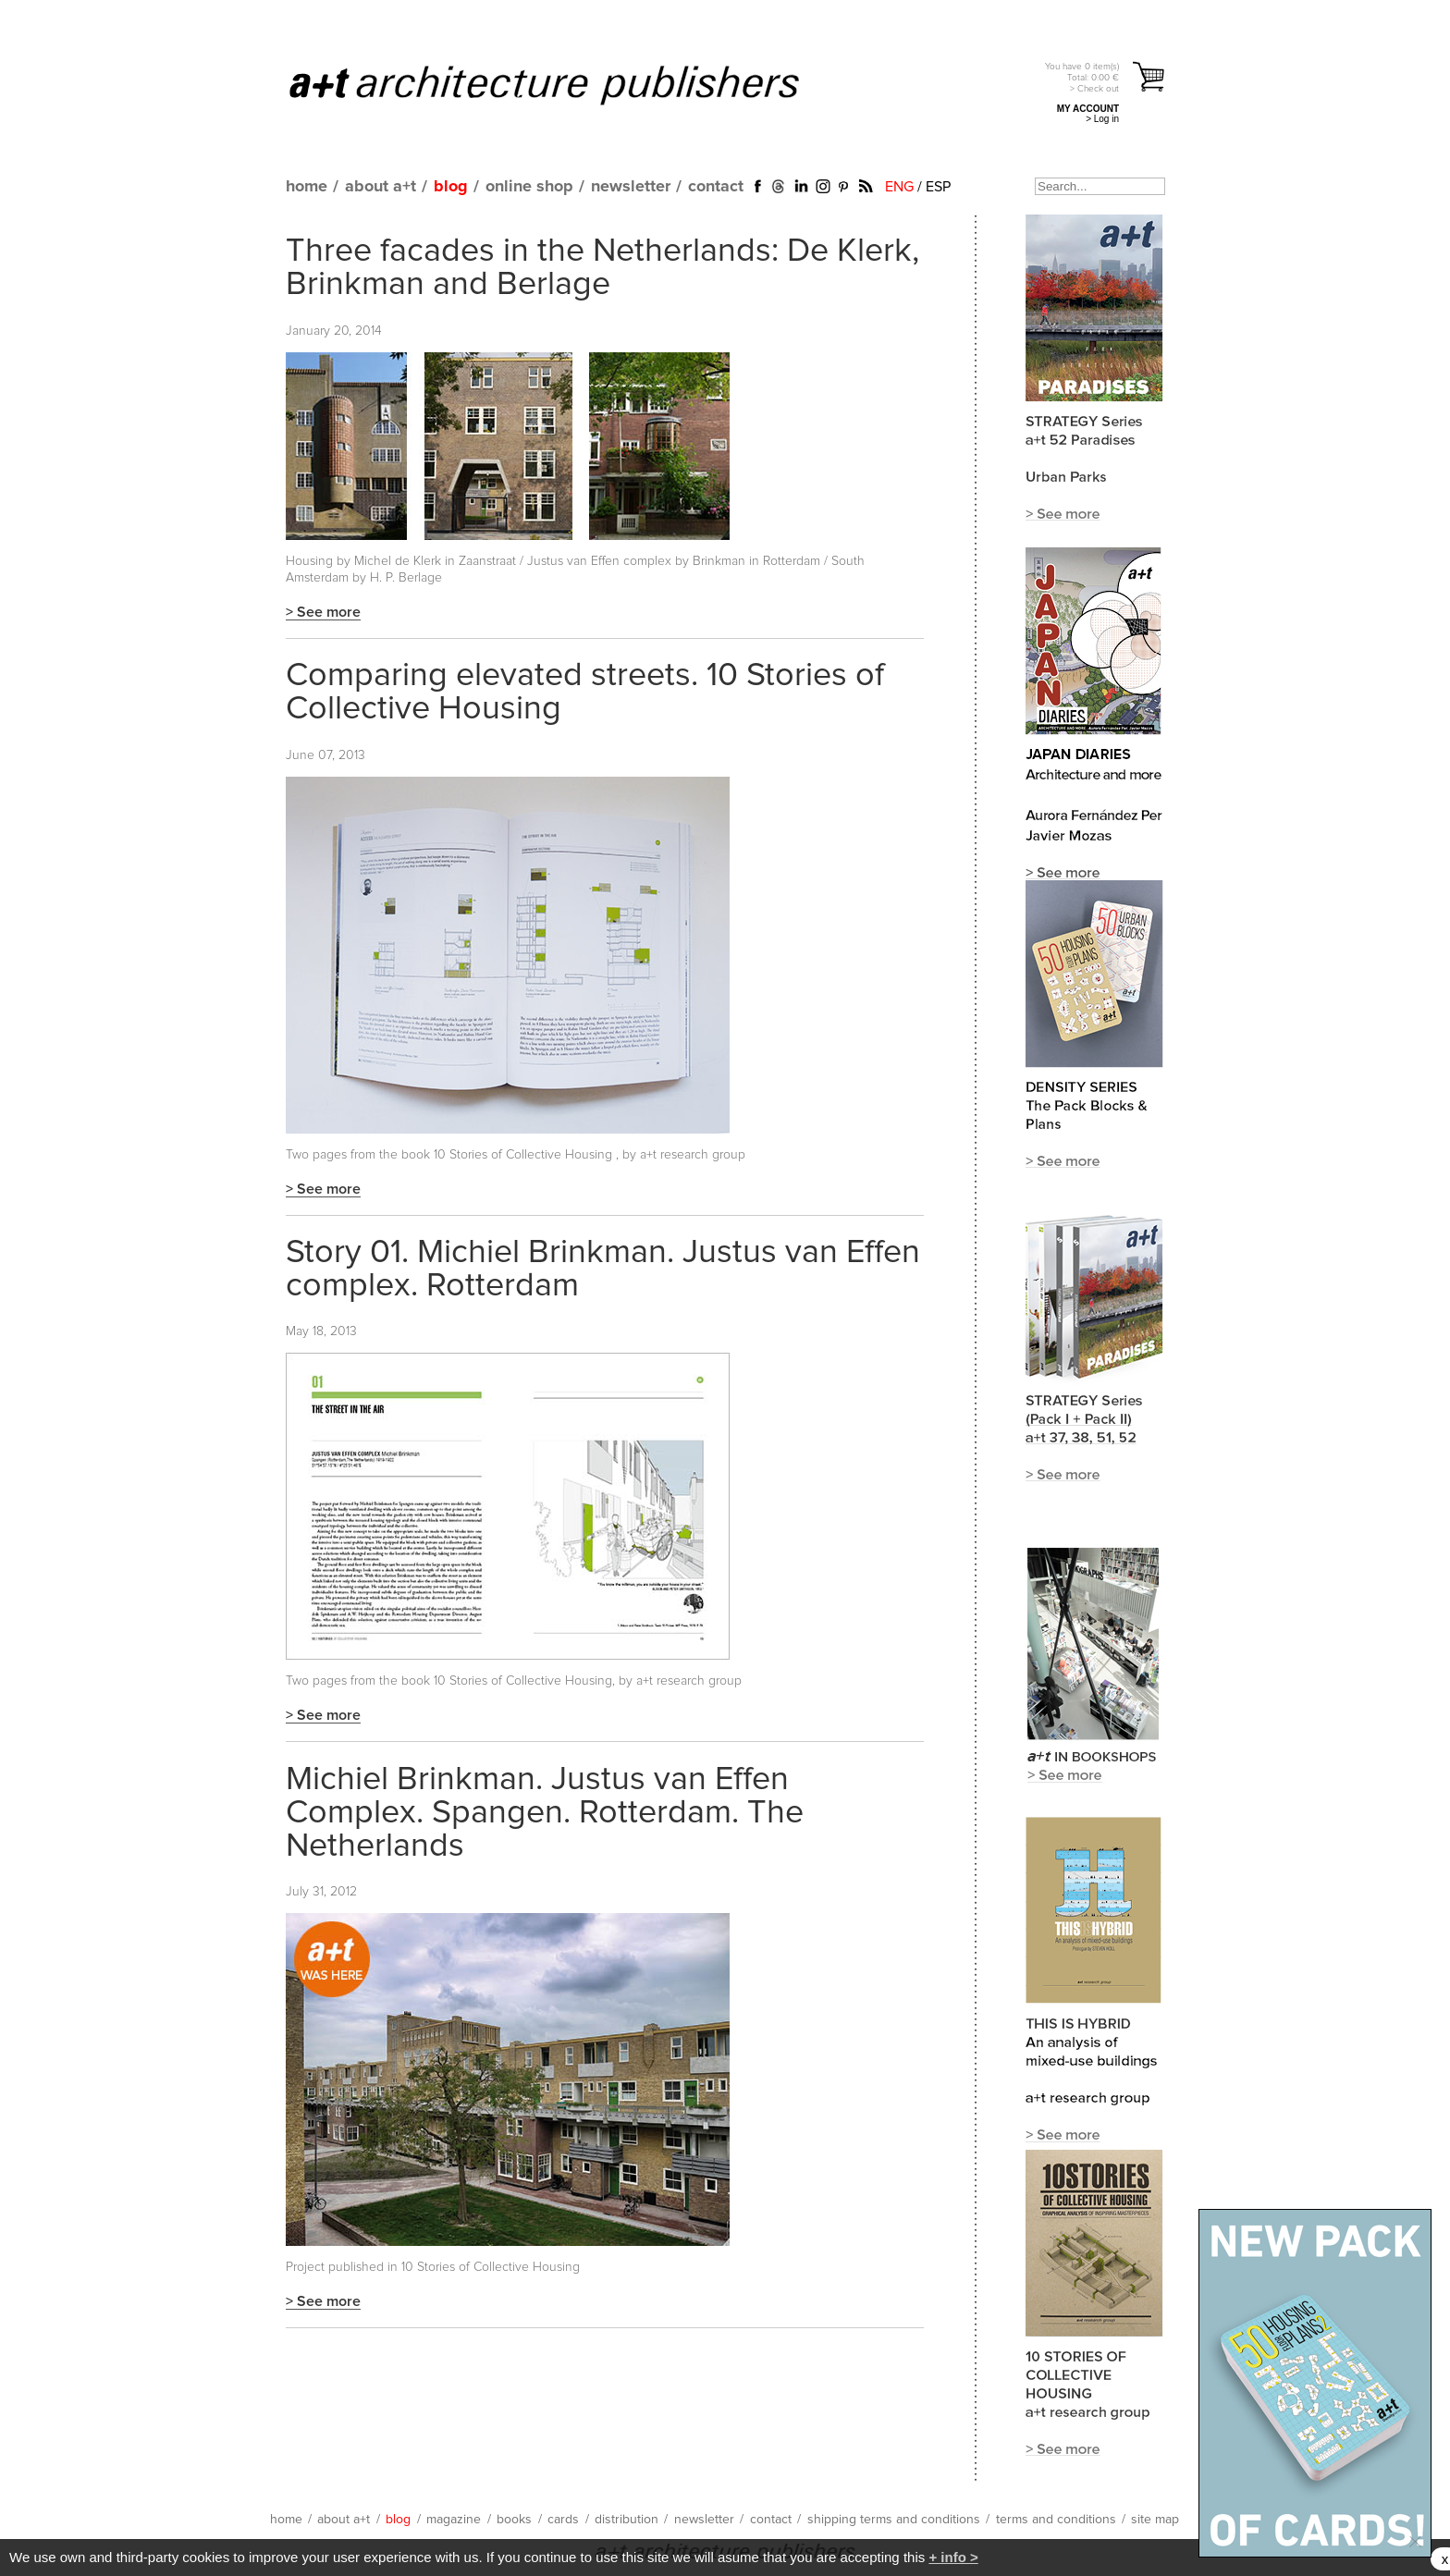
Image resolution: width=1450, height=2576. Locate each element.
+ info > (952, 2557)
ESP (938, 186)
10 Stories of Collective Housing (525, 1154)
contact (715, 186)
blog (451, 186)
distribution (626, 2519)
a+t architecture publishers (567, 84)
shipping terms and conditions (893, 2519)
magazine (453, 2519)
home (306, 186)
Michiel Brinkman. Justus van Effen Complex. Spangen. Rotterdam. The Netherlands (545, 1813)
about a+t (380, 186)
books (514, 2519)
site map (1155, 2519)
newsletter (630, 186)
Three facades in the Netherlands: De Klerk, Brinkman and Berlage (602, 268)
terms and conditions (1056, 2519)
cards (563, 2519)
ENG (899, 186)
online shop (529, 186)
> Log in (1102, 119)
